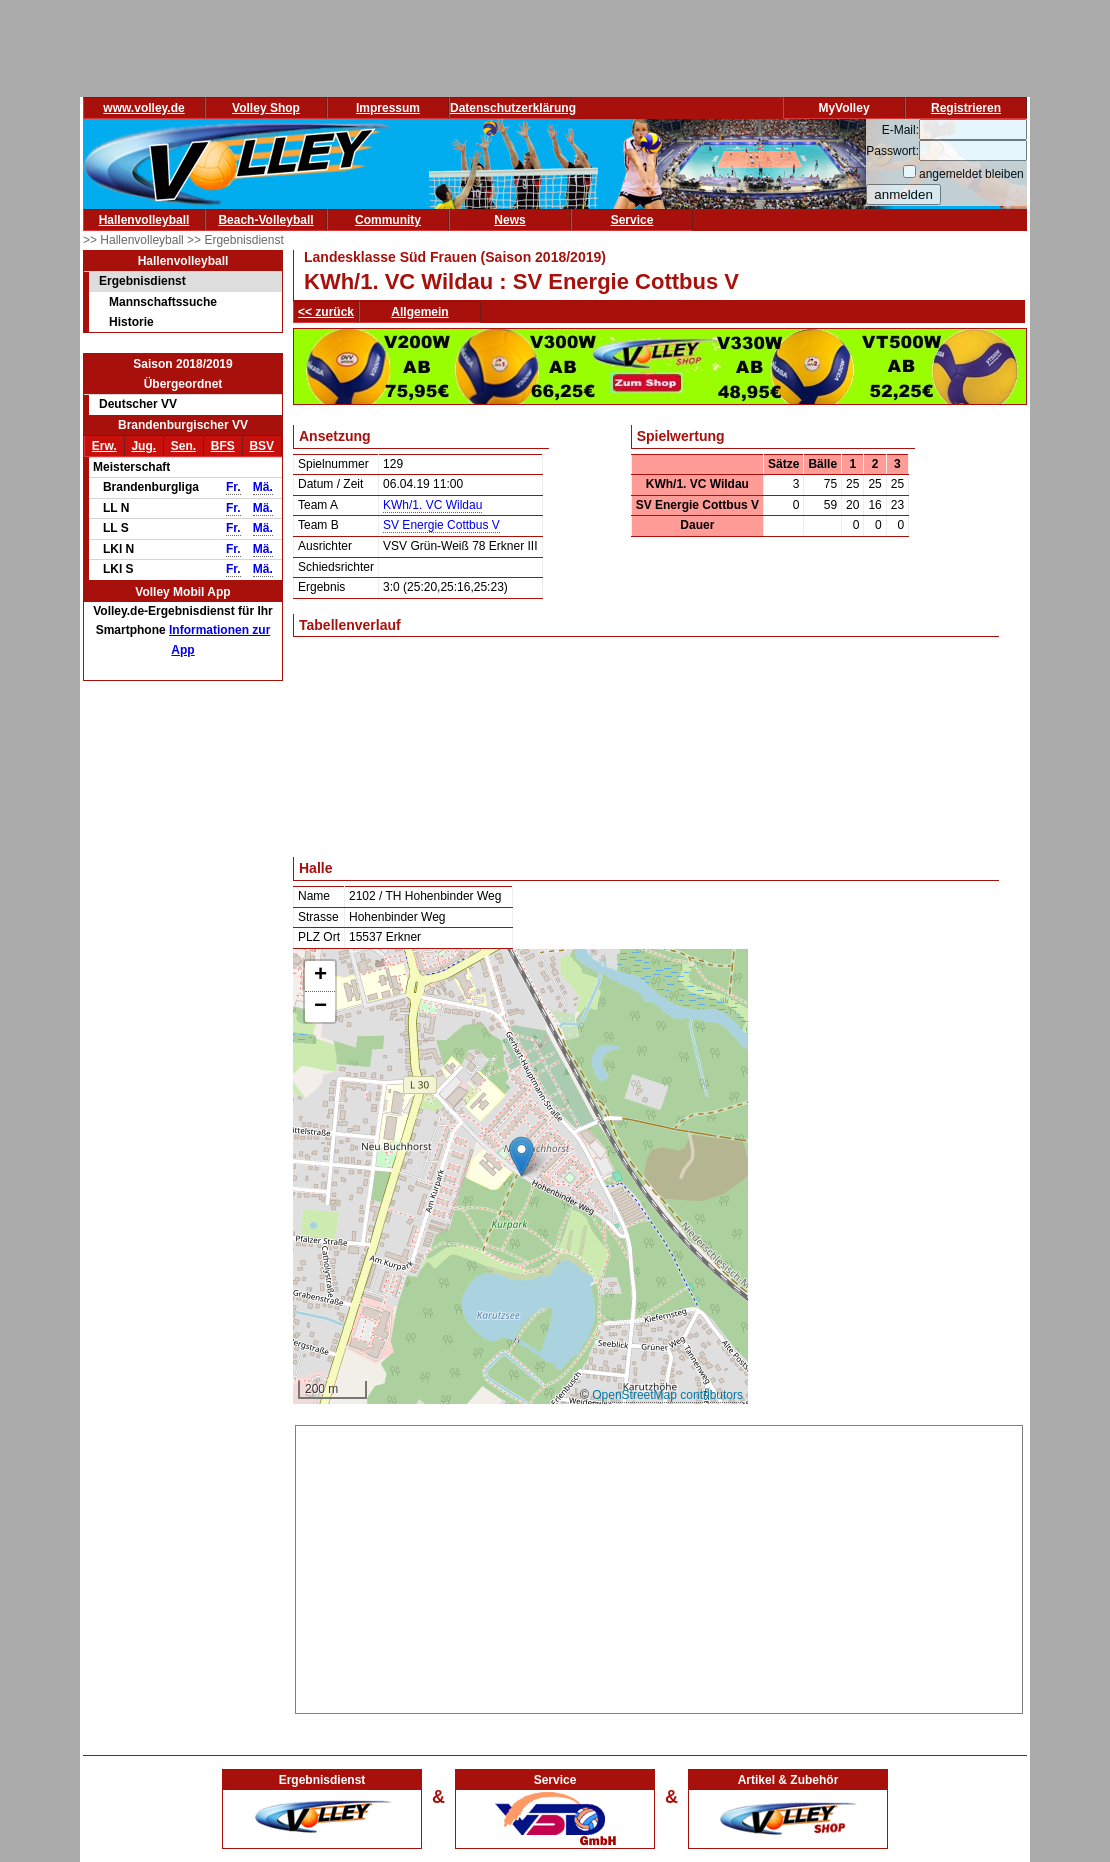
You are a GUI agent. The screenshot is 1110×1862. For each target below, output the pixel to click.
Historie (131, 322)
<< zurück (326, 312)
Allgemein (419, 312)
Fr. (233, 487)
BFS (223, 446)
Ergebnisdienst (142, 281)
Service (632, 220)
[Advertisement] (659, 1566)
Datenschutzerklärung (513, 108)
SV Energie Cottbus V (441, 525)
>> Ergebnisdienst (235, 240)
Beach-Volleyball (265, 220)
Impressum (388, 108)
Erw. (104, 446)
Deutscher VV (138, 404)
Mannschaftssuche (163, 302)
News (509, 220)
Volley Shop (266, 108)
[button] (521, 1156)
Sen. (183, 446)
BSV (261, 446)
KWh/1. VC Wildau (432, 505)
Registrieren (966, 108)
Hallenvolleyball (144, 220)
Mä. (263, 487)
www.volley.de (143, 108)
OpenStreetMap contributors (667, 1395)
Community (388, 220)
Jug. (143, 446)
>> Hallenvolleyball (135, 240)
